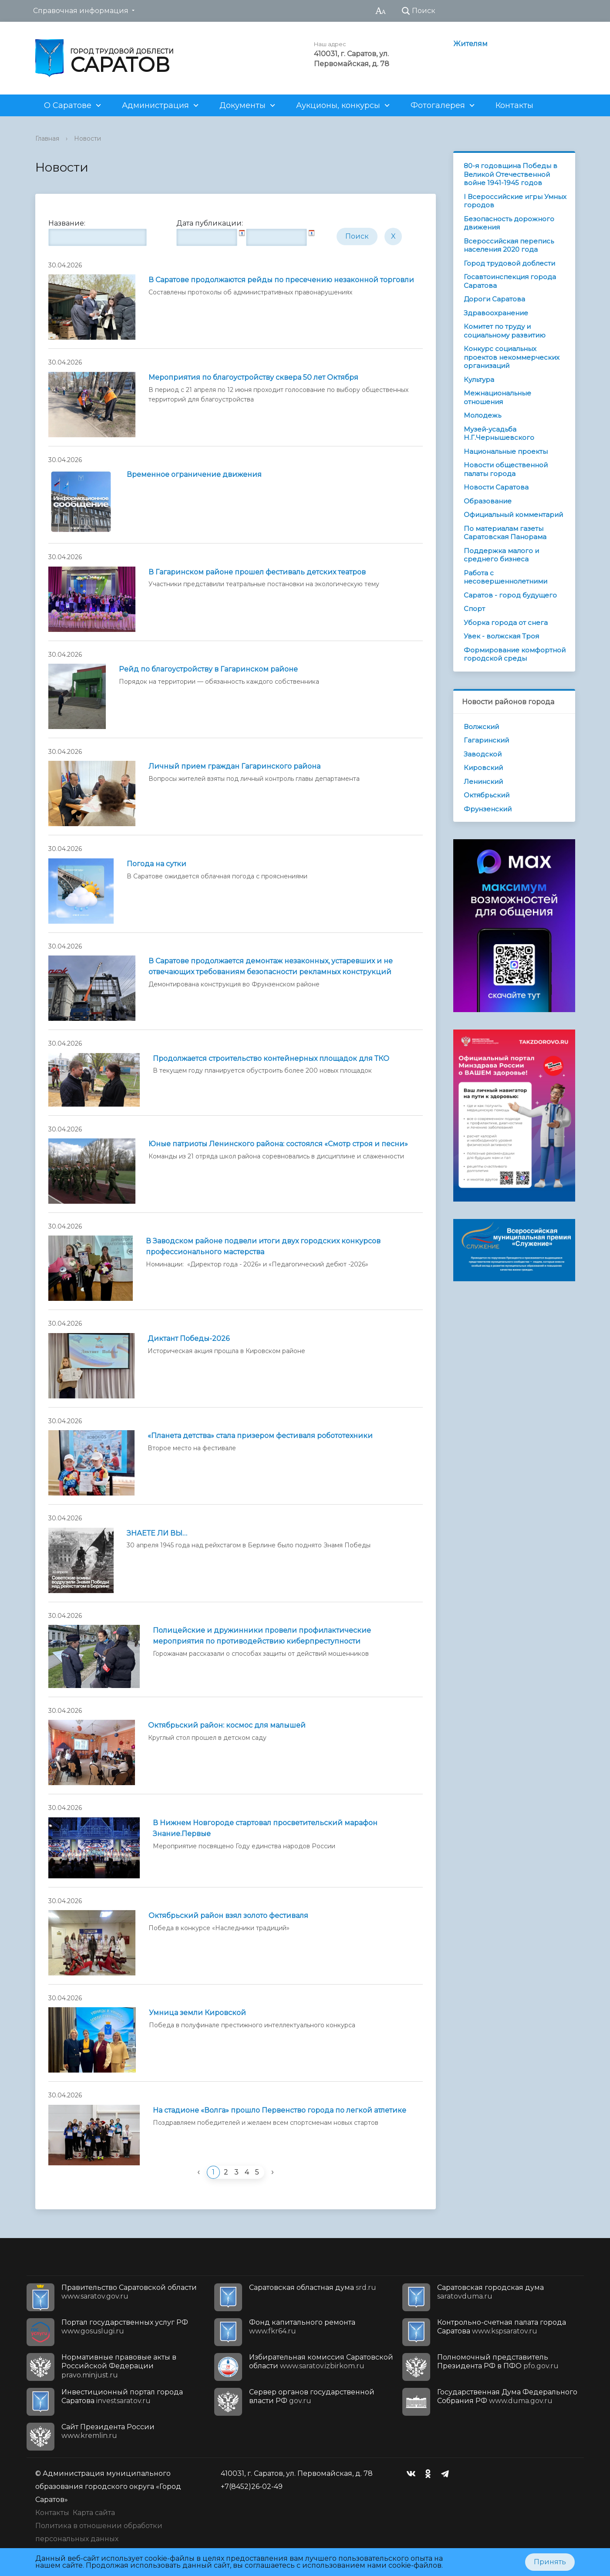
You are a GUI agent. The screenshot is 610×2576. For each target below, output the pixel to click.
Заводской (483, 754)
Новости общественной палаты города (506, 469)
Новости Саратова (496, 487)
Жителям (470, 44)
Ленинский (483, 781)
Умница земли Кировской (197, 2013)
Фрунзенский (488, 809)
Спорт (474, 608)
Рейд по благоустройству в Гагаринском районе (208, 669)
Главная (47, 138)
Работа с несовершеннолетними (505, 577)
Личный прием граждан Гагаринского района (234, 766)
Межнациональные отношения (497, 397)
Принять (550, 2562)
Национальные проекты (506, 451)
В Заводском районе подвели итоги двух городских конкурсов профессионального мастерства (263, 1246)
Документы (242, 105)
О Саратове (67, 105)
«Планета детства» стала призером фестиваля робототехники (260, 1435)
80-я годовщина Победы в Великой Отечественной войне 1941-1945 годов (510, 174)
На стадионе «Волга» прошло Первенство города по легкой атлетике (279, 2110)
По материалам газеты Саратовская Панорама (505, 532)
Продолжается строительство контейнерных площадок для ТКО (271, 1058)
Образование (488, 501)
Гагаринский (486, 740)
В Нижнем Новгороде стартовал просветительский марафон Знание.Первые (265, 1828)
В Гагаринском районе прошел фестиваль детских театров (257, 572)
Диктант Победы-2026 (188, 1338)
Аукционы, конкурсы (338, 105)
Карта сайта (94, 2512)
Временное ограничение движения (194, 474)
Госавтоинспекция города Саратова (510, 281)
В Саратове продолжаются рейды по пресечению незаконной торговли (281, 280)
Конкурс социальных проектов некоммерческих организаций (511, 357)
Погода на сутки (156, 864)
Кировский (483, 767)
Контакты (514, 105)
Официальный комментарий (513, 514)
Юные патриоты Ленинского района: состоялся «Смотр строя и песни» (278, 1144)
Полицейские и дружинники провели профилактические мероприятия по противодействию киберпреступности (262, 1635)
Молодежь (482, 415)
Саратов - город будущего (510, 595)
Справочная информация (80, 11)
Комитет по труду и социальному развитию (505, 330)
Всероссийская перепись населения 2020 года (509, 245)
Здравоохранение (496, 313)
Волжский (481, 726)
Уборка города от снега (506, 622)
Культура (479, 379)
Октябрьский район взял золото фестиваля (228, 1915)
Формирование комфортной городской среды (515, 654)
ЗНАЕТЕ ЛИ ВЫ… (157, 1533)
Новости (87, 138)
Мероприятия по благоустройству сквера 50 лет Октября (253, 377)
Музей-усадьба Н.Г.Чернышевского (499, 433)
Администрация (155, 105)
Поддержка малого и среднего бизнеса (501, 555)
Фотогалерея (438, 105)
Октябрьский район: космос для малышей (227, 1725)
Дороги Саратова (494, 299)
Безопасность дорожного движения (509, 223)
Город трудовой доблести (509, 263)
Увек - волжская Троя (501, 636)
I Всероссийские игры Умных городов (515, 200)
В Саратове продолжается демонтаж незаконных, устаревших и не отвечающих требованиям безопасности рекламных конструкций (270, 966)
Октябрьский (486, 795)
